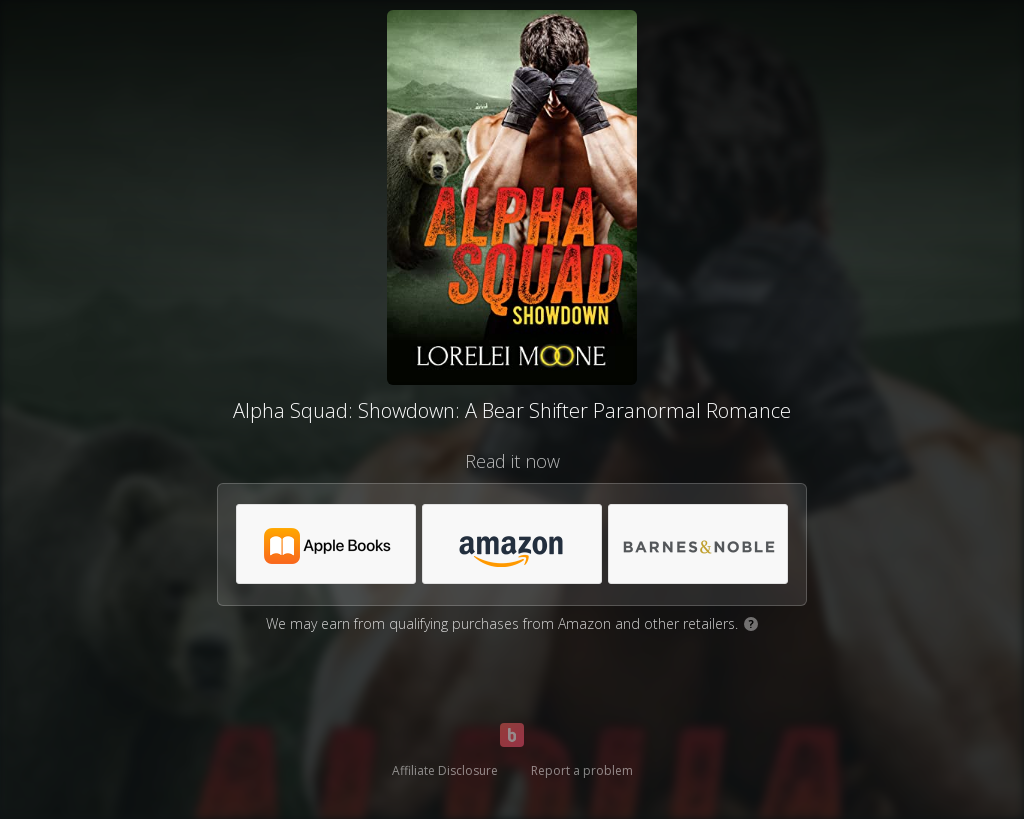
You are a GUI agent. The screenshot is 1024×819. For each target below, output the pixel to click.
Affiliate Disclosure (445, 770)
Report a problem (582, 770)
